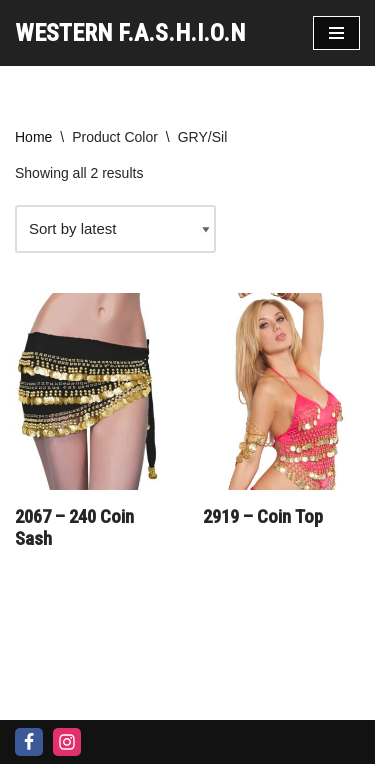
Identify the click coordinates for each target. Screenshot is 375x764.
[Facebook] (29, 742)
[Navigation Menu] (336, 33)
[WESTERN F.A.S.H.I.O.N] (130, 33)
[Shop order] (115, 229)
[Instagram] (67, 742)
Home (33, 137)
